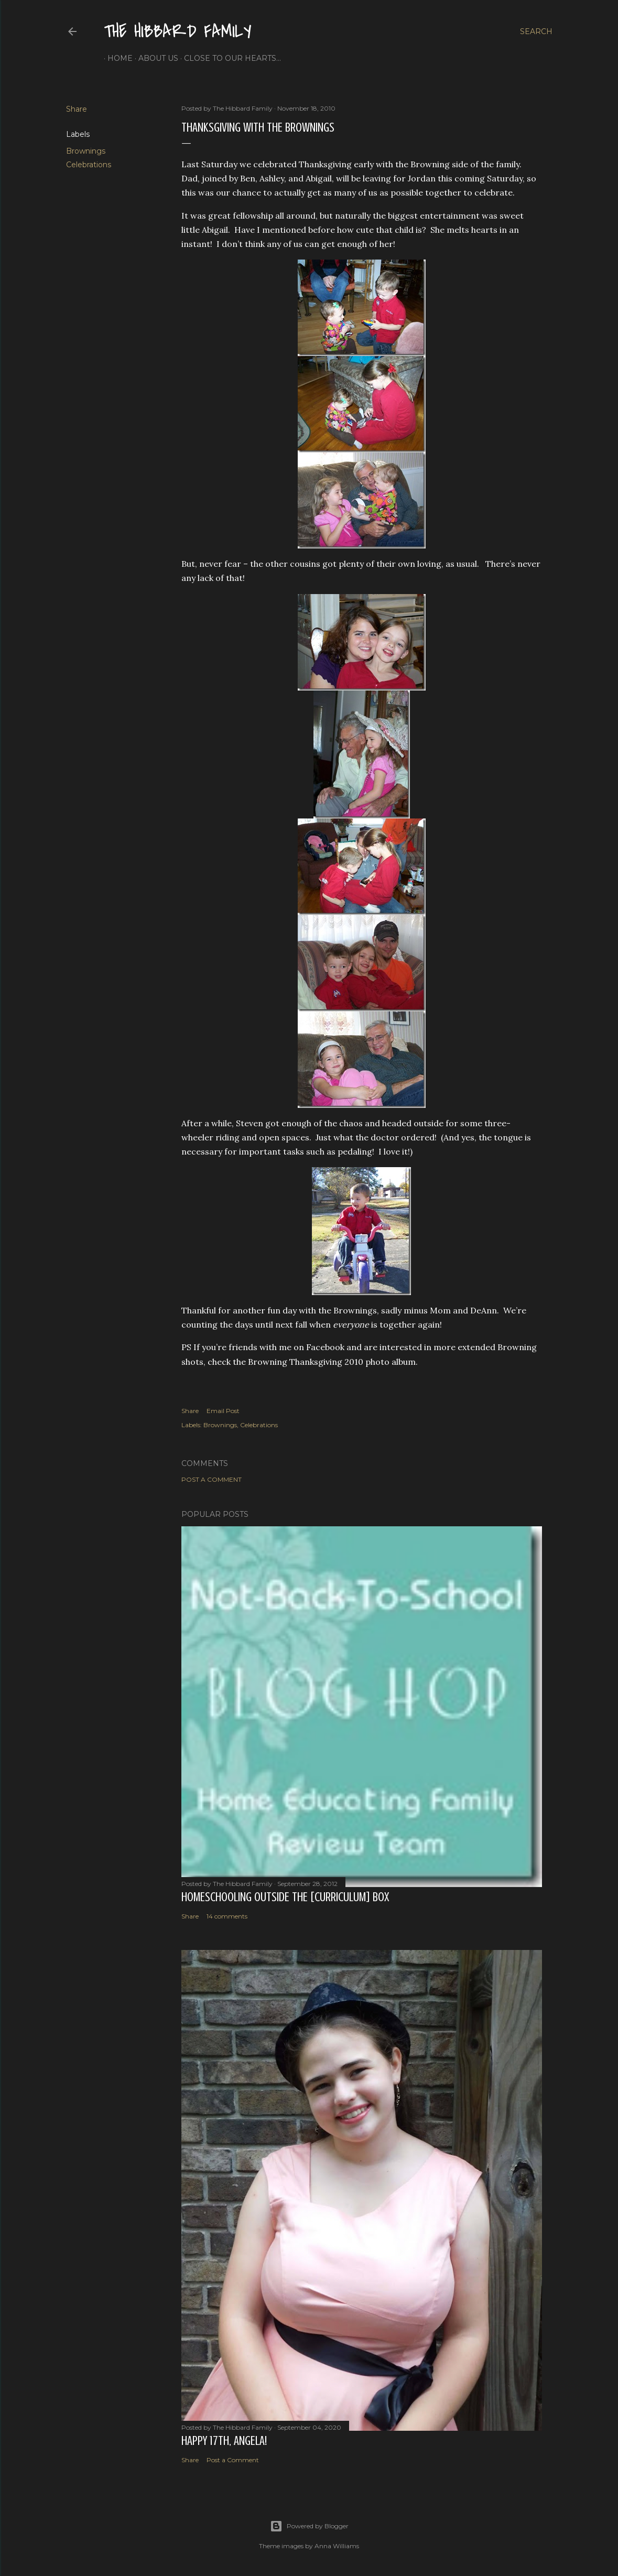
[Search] (536, 31)
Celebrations (88, 164)
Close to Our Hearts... (228, 58)
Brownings (85, 151)
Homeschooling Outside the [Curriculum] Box (285, 1897)
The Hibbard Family (178, 32)
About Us (155, 58)
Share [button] (76, 109)
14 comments (227, 1916)
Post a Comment (211, 1479)
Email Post (223, 1411)
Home (116, 58)
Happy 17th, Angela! (224, 2441)
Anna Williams (337, 2546)
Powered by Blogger (309, 2526)
